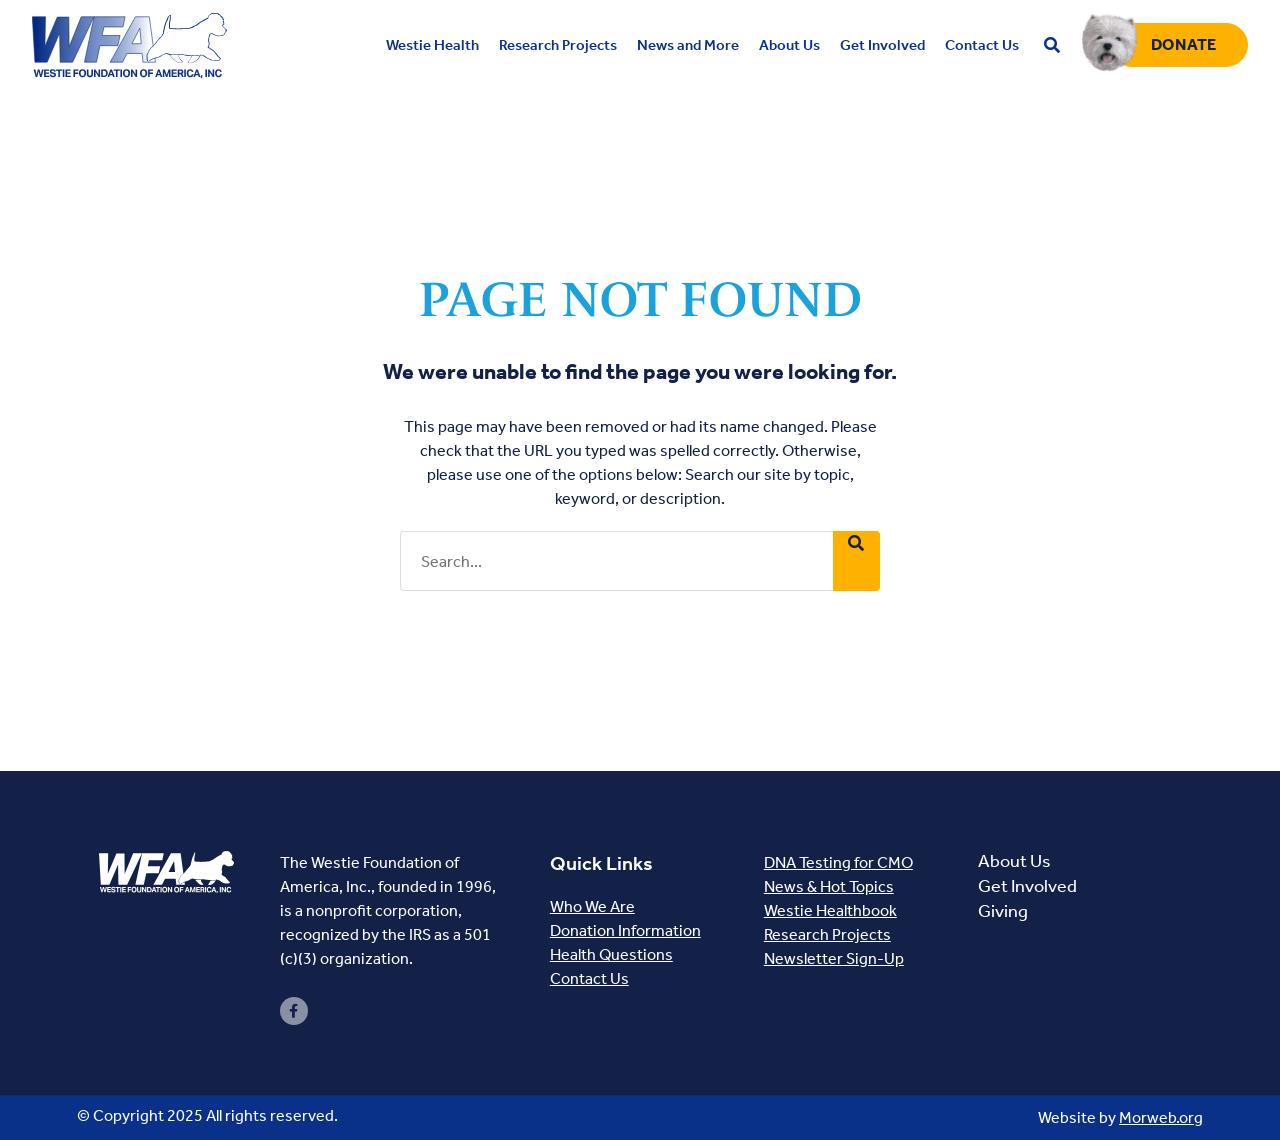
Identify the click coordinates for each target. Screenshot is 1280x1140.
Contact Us (589, 978)
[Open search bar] (1052, 45)
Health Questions (611, 954)
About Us (1014, 861)
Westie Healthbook (830, 910)
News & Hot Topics (829, 886)
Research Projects (827, 934)
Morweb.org (1161, 1117)
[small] (294, 1011)
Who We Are (592, 906)
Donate (1184, 44)
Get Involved (1027, 886)
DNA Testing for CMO (838, 862)
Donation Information (625, 930)
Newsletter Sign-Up (834, 958)
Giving (1003, 911)
